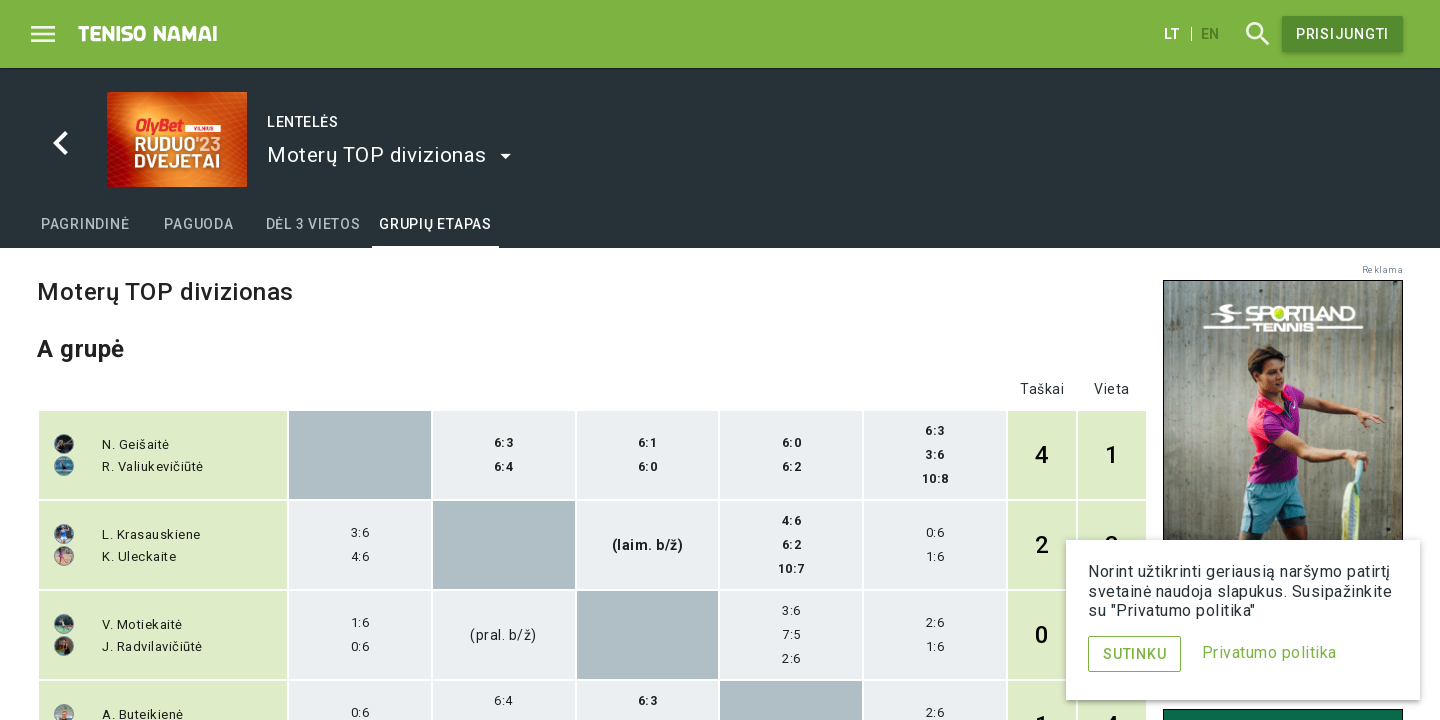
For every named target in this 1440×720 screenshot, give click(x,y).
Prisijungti (1342, 34)
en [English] (1210, 34)
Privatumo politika (1269, 652)
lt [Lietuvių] (1172, 34)
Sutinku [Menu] (1134, 654)
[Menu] (43, 34)
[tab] (85, 224)
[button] (390, 155)
